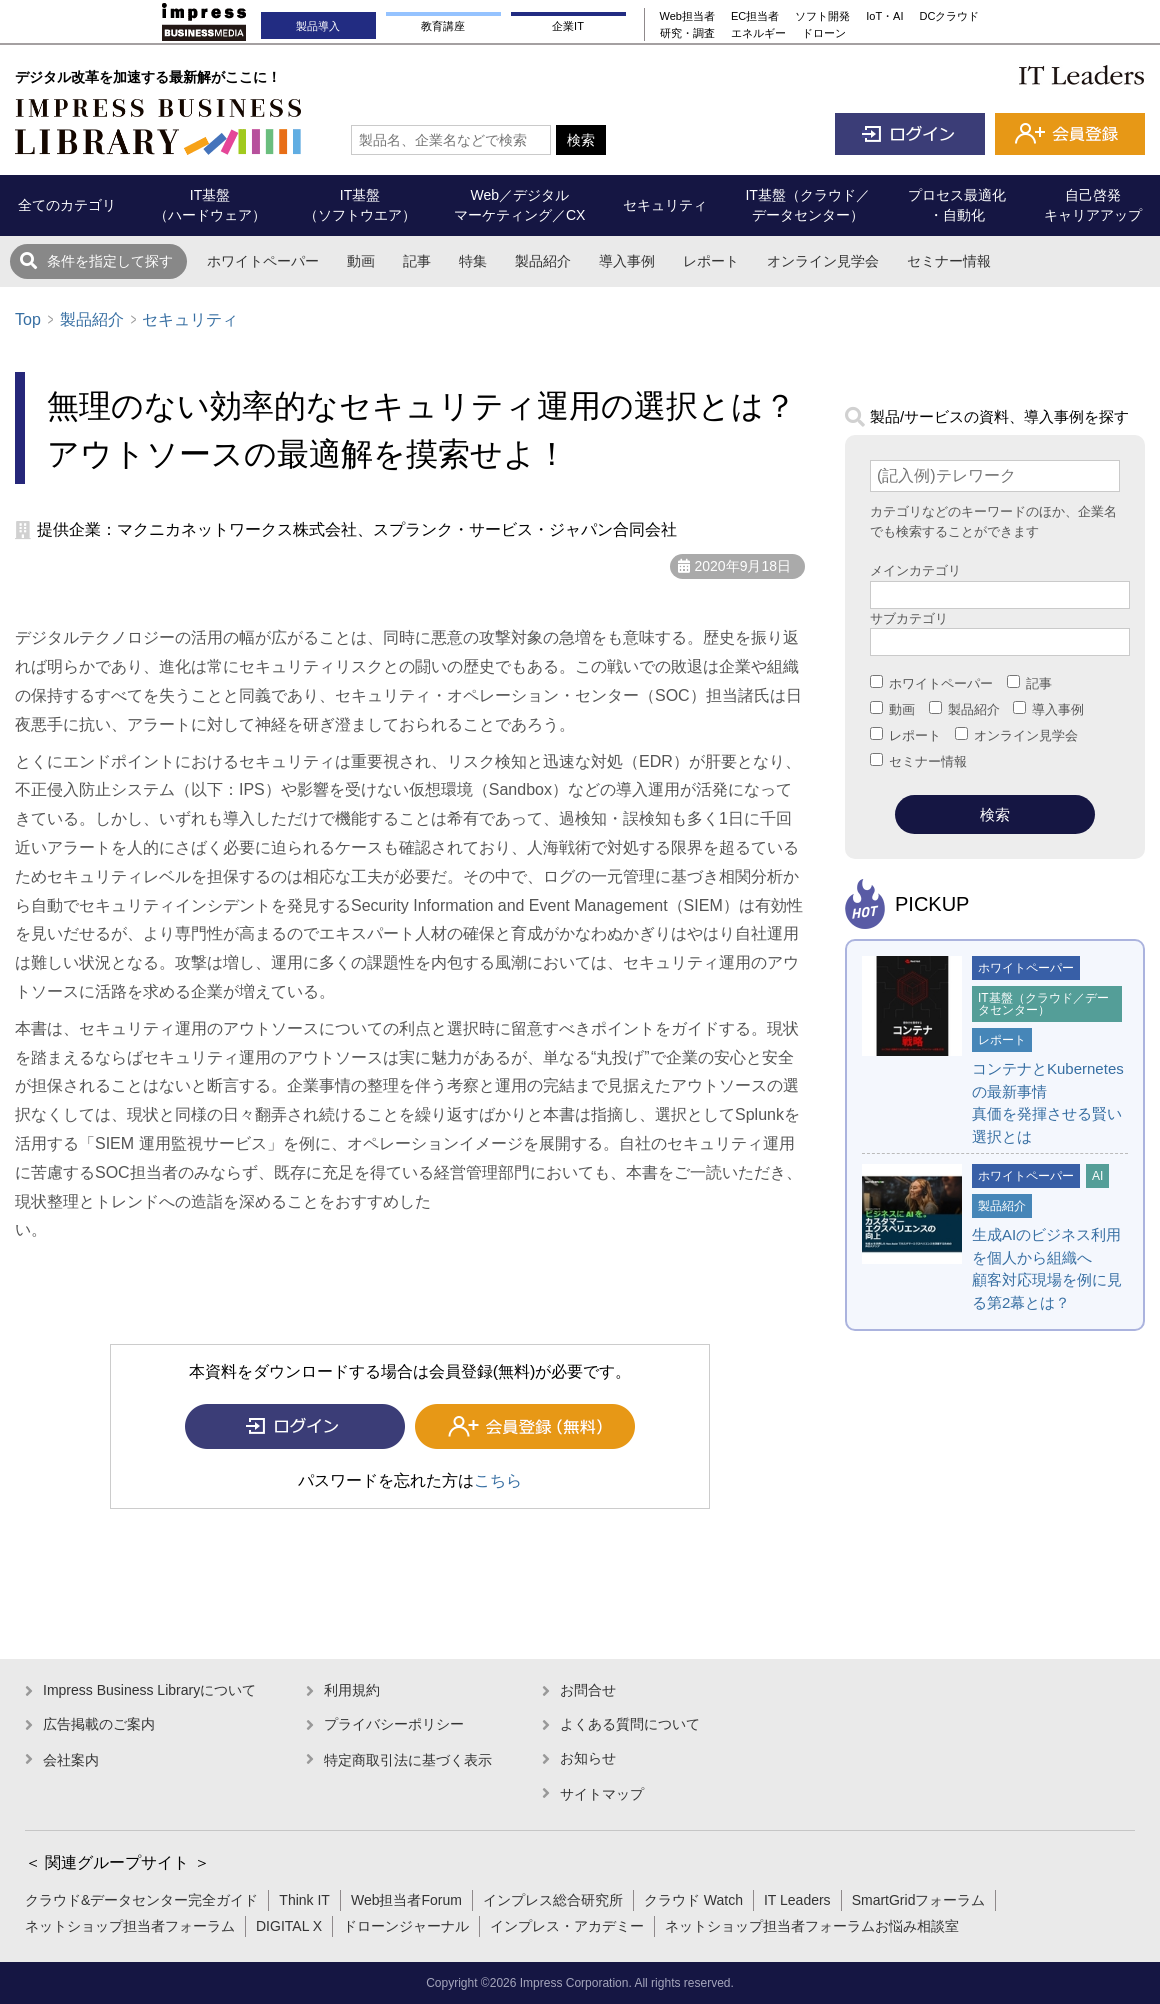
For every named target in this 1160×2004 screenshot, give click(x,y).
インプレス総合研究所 (553, 1900)
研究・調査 (687, 33)
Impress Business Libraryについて (149, 1690)
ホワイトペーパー (263, 261)
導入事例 (627, 261)
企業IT (568, 26)
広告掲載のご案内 (99, 1724)
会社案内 (71, 1760)
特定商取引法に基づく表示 (408, 1760)
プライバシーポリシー (394, 1724)
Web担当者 (687, 16)
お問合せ (588, 1690)
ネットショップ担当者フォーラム (130, 1926)
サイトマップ (602, 1794)
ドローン (824, 33)
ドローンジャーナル (406, 1926)
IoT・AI (884, 16)
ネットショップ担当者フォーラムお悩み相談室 (812, 1926)
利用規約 (352, 1690)
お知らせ (588, 1758)
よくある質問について (630, 1724)
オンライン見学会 (823, 261)
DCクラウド (950, 16)
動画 (361, 261)
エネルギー (758, 33)
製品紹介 (543, 261)
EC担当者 (755, 16)
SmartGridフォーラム (919, 1900)
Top (28, 319)
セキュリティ (190, 319)
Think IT (304, 1900)
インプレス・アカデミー (567, 1926)
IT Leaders (797, 1900)
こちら (498, 1480)
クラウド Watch (693, 1900)
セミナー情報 (949, 261)
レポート (711, 261)
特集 (473, 261)
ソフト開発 (822, 16)
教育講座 (443, 26)
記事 (417, 261)
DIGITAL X (289, 1926)
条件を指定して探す (110, 261)
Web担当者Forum (406, 1900)
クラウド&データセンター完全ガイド (141, 1900)
